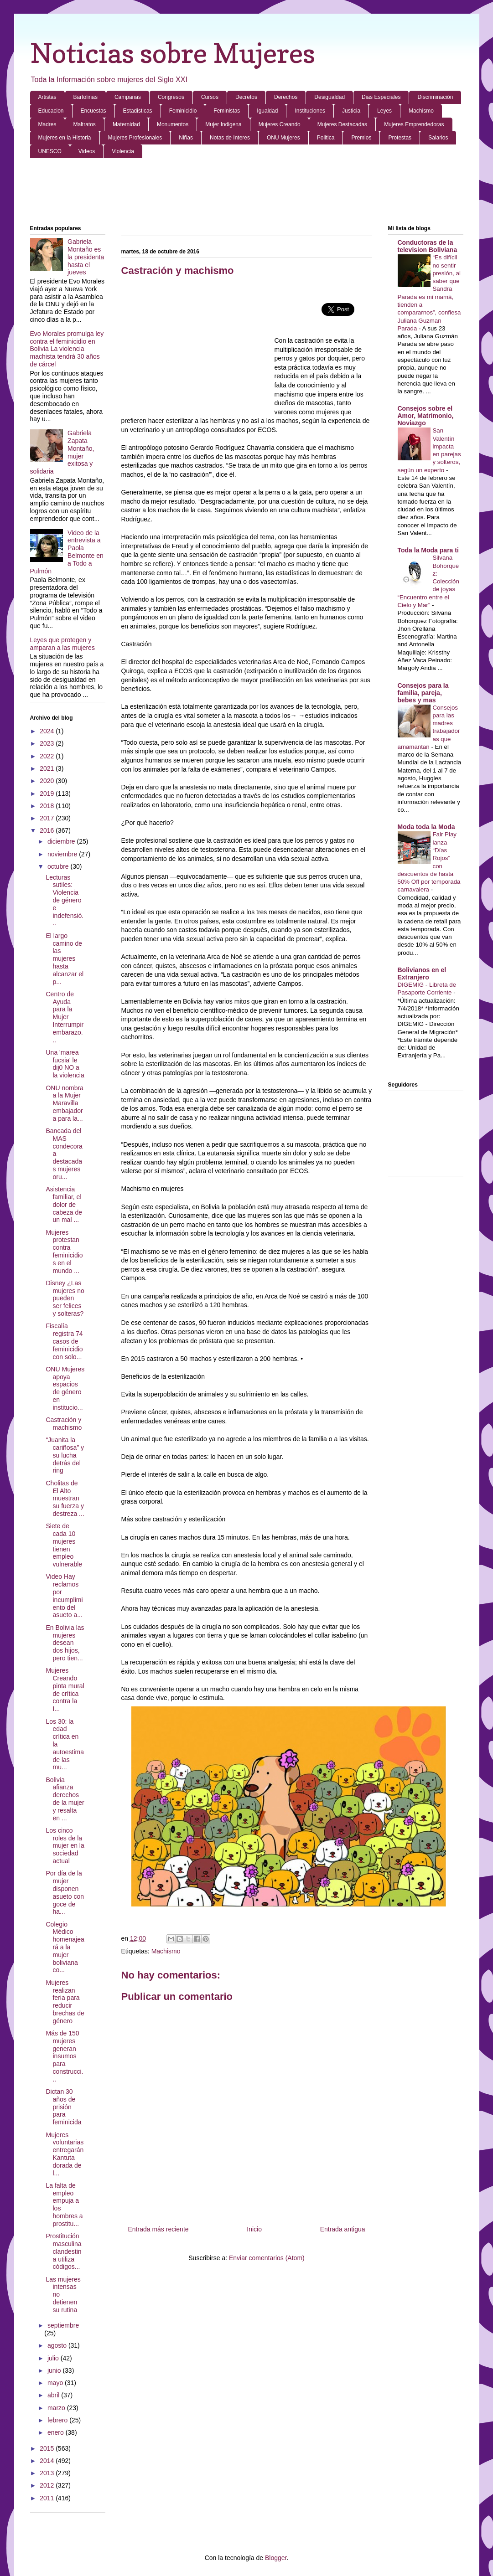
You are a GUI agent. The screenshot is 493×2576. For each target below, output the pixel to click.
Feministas (226, 111)
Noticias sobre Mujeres (172, 52)
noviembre (63, 854)
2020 (48, 780)
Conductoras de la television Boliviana (427, 246)
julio (54, 2358)
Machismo (421, 111)
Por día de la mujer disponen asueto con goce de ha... (65, 1892)
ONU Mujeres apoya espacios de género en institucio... (65, 1388)
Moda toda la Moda (426, 826)
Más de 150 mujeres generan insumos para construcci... (64, 2056)
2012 (48, 2485)
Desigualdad (329, 97)
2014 (48, 2460)
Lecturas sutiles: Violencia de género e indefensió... (64, 900)
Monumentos (172, 124)
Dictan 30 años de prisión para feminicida (63, 2107)
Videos (86, 151)
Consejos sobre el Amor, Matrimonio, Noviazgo (426, 416)
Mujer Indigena (223, 124)
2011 (48, 2498)
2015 (48, 2448)
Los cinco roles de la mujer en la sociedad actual (65, 1846)
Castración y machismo (64, 1423)
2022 (48, 756)
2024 (48, 731)
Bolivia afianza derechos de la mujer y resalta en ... (65, 1799)
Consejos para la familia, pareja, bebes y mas (423, 693)
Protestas (399, 137)
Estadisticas (137, 111)
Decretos (246, 97)
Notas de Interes (230, 137)
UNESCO (50, 151)
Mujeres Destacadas (342, 124)
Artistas (47, 97)
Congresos (171, 97)
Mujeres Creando (280, 124)
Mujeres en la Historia (64, 137)
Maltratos (84, 124)
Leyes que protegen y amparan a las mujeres (62, 643)
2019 (48, 793)
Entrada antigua (342, 2229)
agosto (57, 2345)
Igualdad (267, 111)
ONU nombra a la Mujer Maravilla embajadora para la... (64, 1103)
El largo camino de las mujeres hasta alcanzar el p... (64, 958)
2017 (48, 818)
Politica (326, 137)
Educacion (51, 111)
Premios (361, 137)
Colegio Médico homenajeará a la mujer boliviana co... (65, 1947)
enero (56, 2432)
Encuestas (93, 111)
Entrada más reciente (158, 2229)
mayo (56, 2382)
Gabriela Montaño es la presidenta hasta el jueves (85, 257)
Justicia (351, 111)
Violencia (123, 151)
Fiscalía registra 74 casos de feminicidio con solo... (64, 1341)
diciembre (62, 841)
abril (54, 2395)
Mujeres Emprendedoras (414, 124)
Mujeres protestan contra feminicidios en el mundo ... (64, 1251)
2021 (48, 768)
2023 (48, 743)
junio (54, 2370)
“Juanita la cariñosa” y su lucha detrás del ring (64, 1455)
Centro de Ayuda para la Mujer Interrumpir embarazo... (64, 1017)
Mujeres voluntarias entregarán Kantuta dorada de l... (64, 2154)
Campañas (127, 97)
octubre (59, 866)
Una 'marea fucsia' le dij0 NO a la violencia (65, 1064)
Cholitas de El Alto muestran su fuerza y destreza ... (65, 1498)
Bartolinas (85, 97)
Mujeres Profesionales (135, 137)
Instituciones (310, 111)
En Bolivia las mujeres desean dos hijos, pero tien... (65, 1643)
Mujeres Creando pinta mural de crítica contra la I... (65, 1689)
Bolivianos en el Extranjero (422, 973)
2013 (48, 2473)
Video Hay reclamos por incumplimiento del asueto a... (64, 1595)
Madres (47, 124)
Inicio (254, 2229)
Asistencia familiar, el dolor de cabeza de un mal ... (64, 1204)
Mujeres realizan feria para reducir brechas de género (65, 2002)
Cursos (209, 97)
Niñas (186, 137)
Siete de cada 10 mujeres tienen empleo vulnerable (64, 1545)
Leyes (384, 111)
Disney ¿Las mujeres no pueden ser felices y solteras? (65, 1298)
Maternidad (126, 124)
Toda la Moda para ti (428, 550)
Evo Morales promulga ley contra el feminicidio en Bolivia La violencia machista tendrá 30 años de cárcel (67, 349)
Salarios (438, 137)
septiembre (63, 2325)
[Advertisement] (247, 192)
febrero (58, 2420)
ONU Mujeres (283, 137)
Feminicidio (183, 111)
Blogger (275, 2557)
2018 (48, 805)
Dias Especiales (381, 97)
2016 (48, 830)
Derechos (285, 97)
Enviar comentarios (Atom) (267, 2258)
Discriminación (435, 97)
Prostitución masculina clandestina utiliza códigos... (63, 2251)
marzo (57, 2407)
